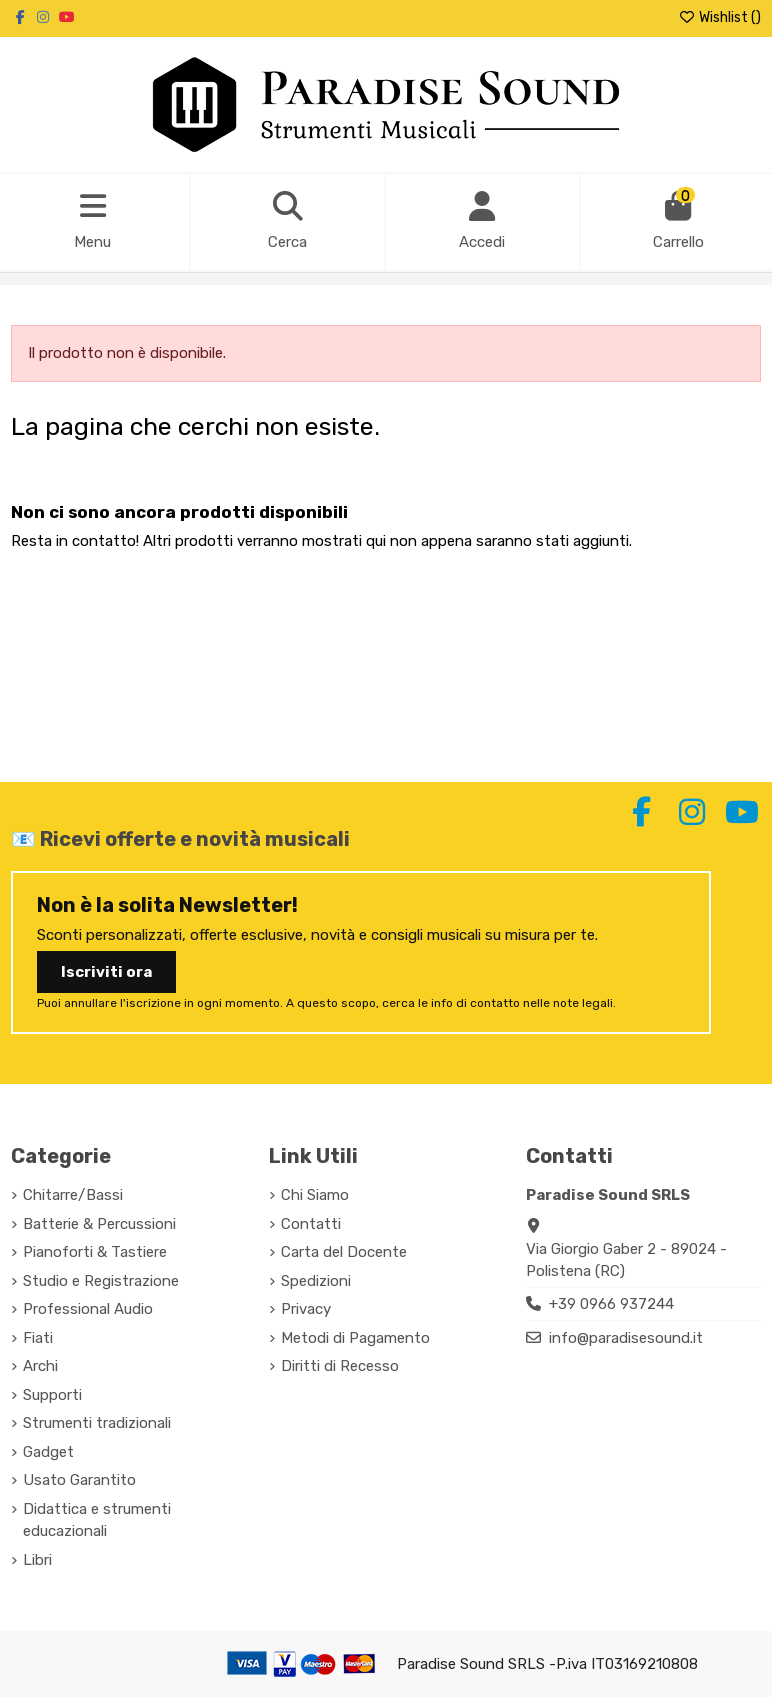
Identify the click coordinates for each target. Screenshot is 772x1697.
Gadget (48, 1452)
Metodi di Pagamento (355, 1338)
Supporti (52, 1395)
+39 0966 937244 (611, 1304)
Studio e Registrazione (101, 1281)
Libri (37, 1560)
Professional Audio (88, 1309)
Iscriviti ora (106, 972)
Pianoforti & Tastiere (95, 1252)
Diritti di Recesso (340, 1366)
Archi (40, 1366)
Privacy (306, 1309)
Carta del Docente (344, 1252)
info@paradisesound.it (626, 1338)
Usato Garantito (79, 1480)
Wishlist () (719, 17)
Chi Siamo (315, 1195)
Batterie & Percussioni (99, 1224)
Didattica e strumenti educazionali (97, 1520)
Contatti (311, 1224)
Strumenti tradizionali (97, 1423)
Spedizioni (316, 1281)
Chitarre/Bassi (73, 1195)
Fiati (38, 1338)
